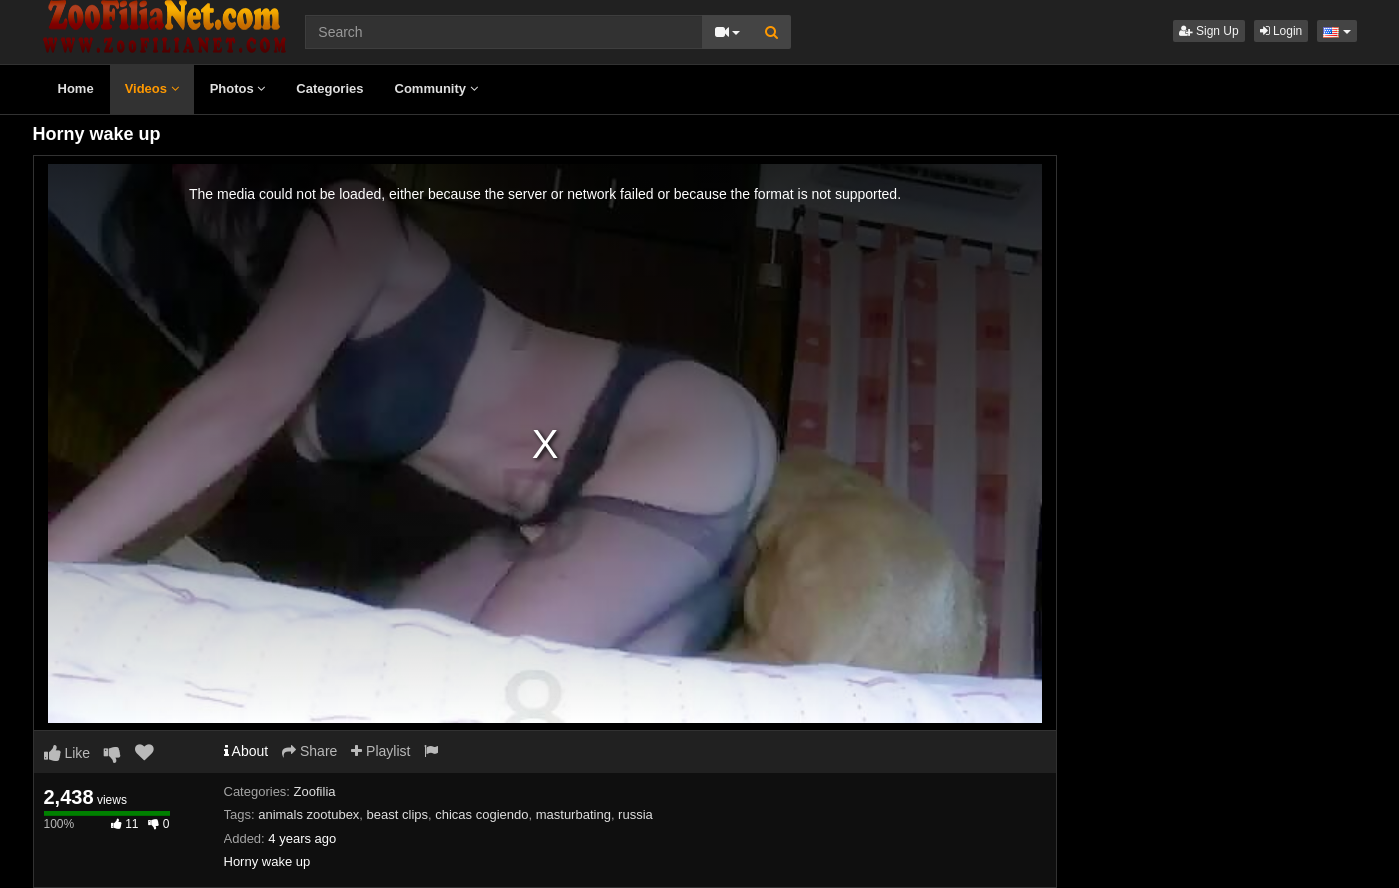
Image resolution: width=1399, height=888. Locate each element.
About (246, 751)
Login (1281, 31)
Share (309, 751)
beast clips (397, 814)
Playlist (380, 751)
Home (76, 88)
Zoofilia (315, 791)
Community (436, 88)
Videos (152, 88)
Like (67, 753)
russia (635, 814)
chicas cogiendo (481, 814)
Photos (238, 88)
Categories (329, 88)
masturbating (573, 814)
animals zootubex (308, 814)
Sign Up (1209, 31)
